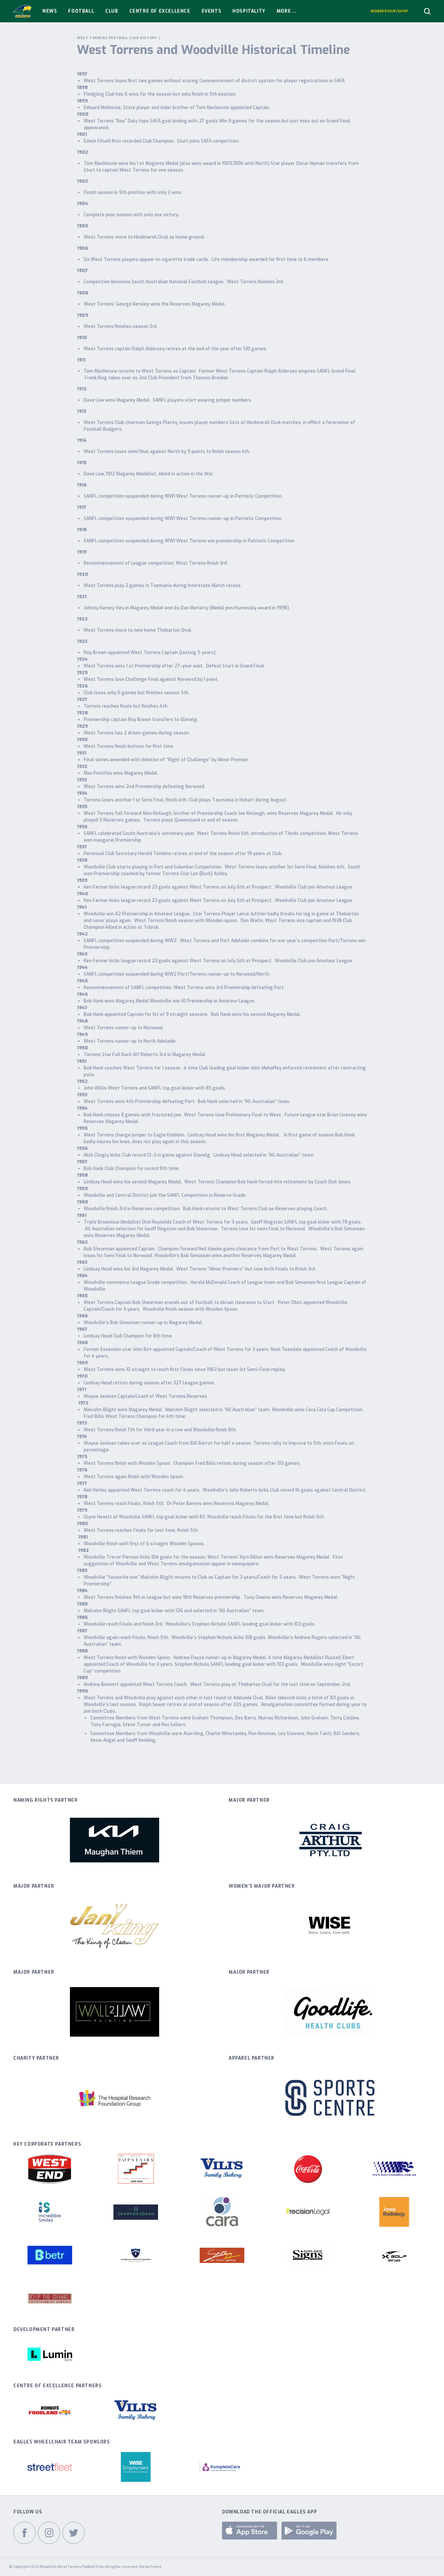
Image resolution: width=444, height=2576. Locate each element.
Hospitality (249, 11)
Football (81, 11)
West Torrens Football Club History (117, 38)
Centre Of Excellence (159, 11)
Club (111, 11)
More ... (286, 11)
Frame (155, 2566)
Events (212, 11)
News (49, 11)
